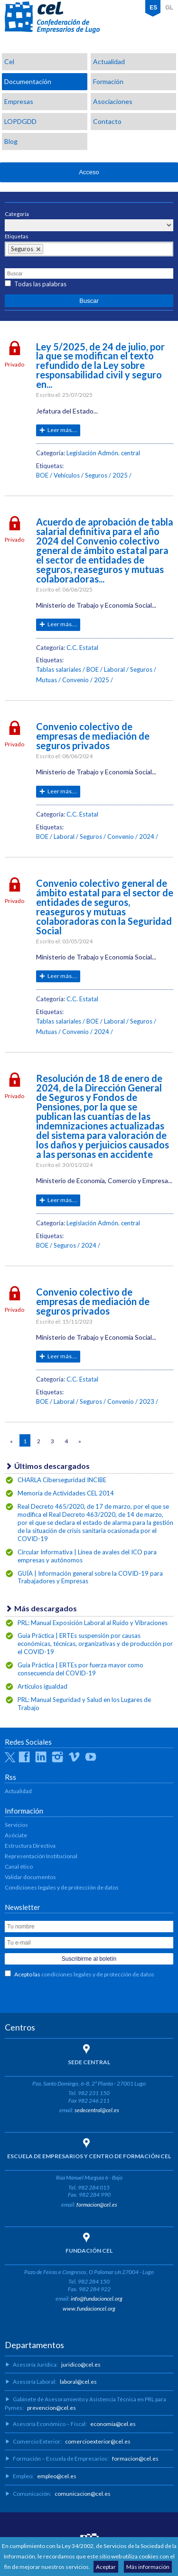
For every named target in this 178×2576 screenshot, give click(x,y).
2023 (146, 1401)
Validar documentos (30, 1876)
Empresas (18, 101)
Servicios (16, 1824)
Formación (108, 81)
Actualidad (109, 61)
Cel (9, 61)
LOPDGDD (20, 121)
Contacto (107, 121)
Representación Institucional (41, 1856)
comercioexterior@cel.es (98, 2441)
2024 (146, 836)
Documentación (27, 81)
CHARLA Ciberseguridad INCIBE (62, 1480)
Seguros (96, 475)
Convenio (75, 680)
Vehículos (67, 475)
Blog (11, 141)
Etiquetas (16, 236)
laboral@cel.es (78, 2381)
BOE (42, 475)
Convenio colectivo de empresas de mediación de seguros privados (93, 736)
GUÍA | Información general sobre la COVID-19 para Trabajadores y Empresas (90, 1577)
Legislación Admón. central (103, 453)
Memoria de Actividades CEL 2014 (66, 1493)
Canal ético (19, 1866)
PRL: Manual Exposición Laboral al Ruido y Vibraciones (93, 1622)
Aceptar (106, 2566)
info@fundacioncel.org (96, 2298)
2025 (120, 475)
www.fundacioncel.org (89, 2308)
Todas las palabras (40, 284)
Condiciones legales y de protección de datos (62, 1887)
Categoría (17, 214)
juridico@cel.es (81, 2364)
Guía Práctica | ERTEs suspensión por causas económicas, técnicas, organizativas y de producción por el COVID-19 (95, 1643)
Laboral (114, 669)
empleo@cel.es (56, 2476)
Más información (147, 2566)
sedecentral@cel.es (97, 2110)
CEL (52, 17)
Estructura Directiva (30, 1845)
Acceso (89, 172)
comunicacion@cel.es (83, 2493)
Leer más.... (62, 429)
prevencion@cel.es (51, 2407)
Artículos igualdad (42, 1686)
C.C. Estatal (82, 647)
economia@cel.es (113, 2423)
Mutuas (46, 680)
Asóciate (16, 1835)
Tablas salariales (58, 669)
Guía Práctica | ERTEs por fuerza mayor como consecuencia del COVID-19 (80, 1669)
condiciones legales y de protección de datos (97, 1974)
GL (169, 7)
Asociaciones (112, 101)
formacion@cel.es (96, 2204)
